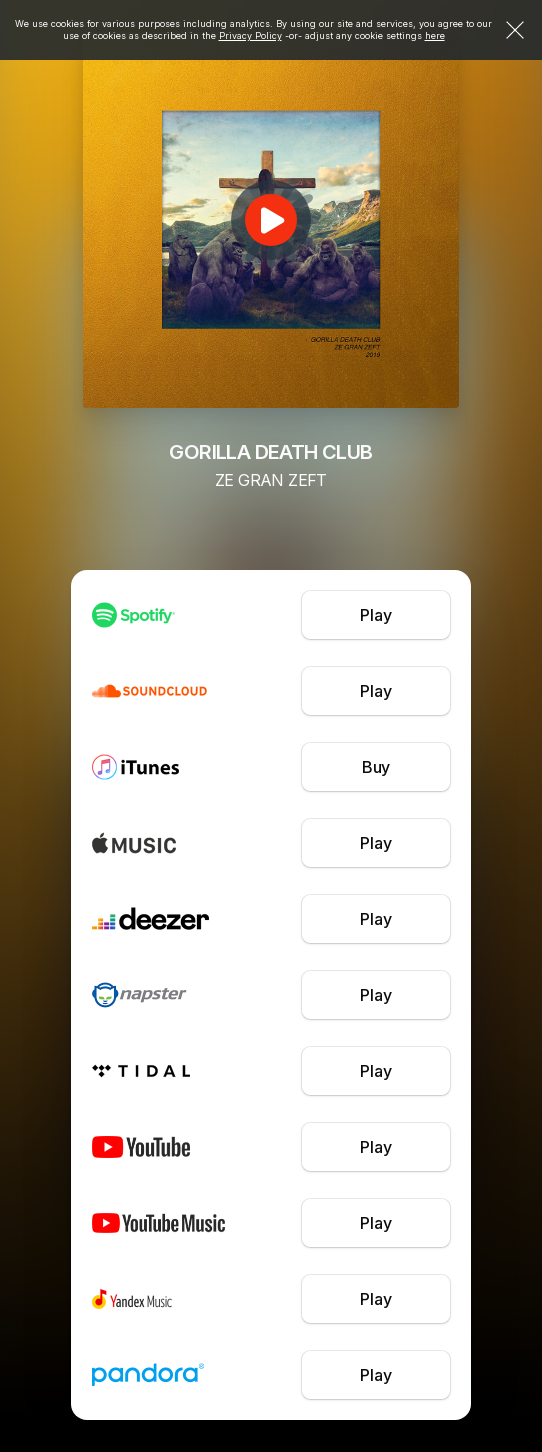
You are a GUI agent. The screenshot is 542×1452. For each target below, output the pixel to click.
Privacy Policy (250, 35)
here (435, 35)
